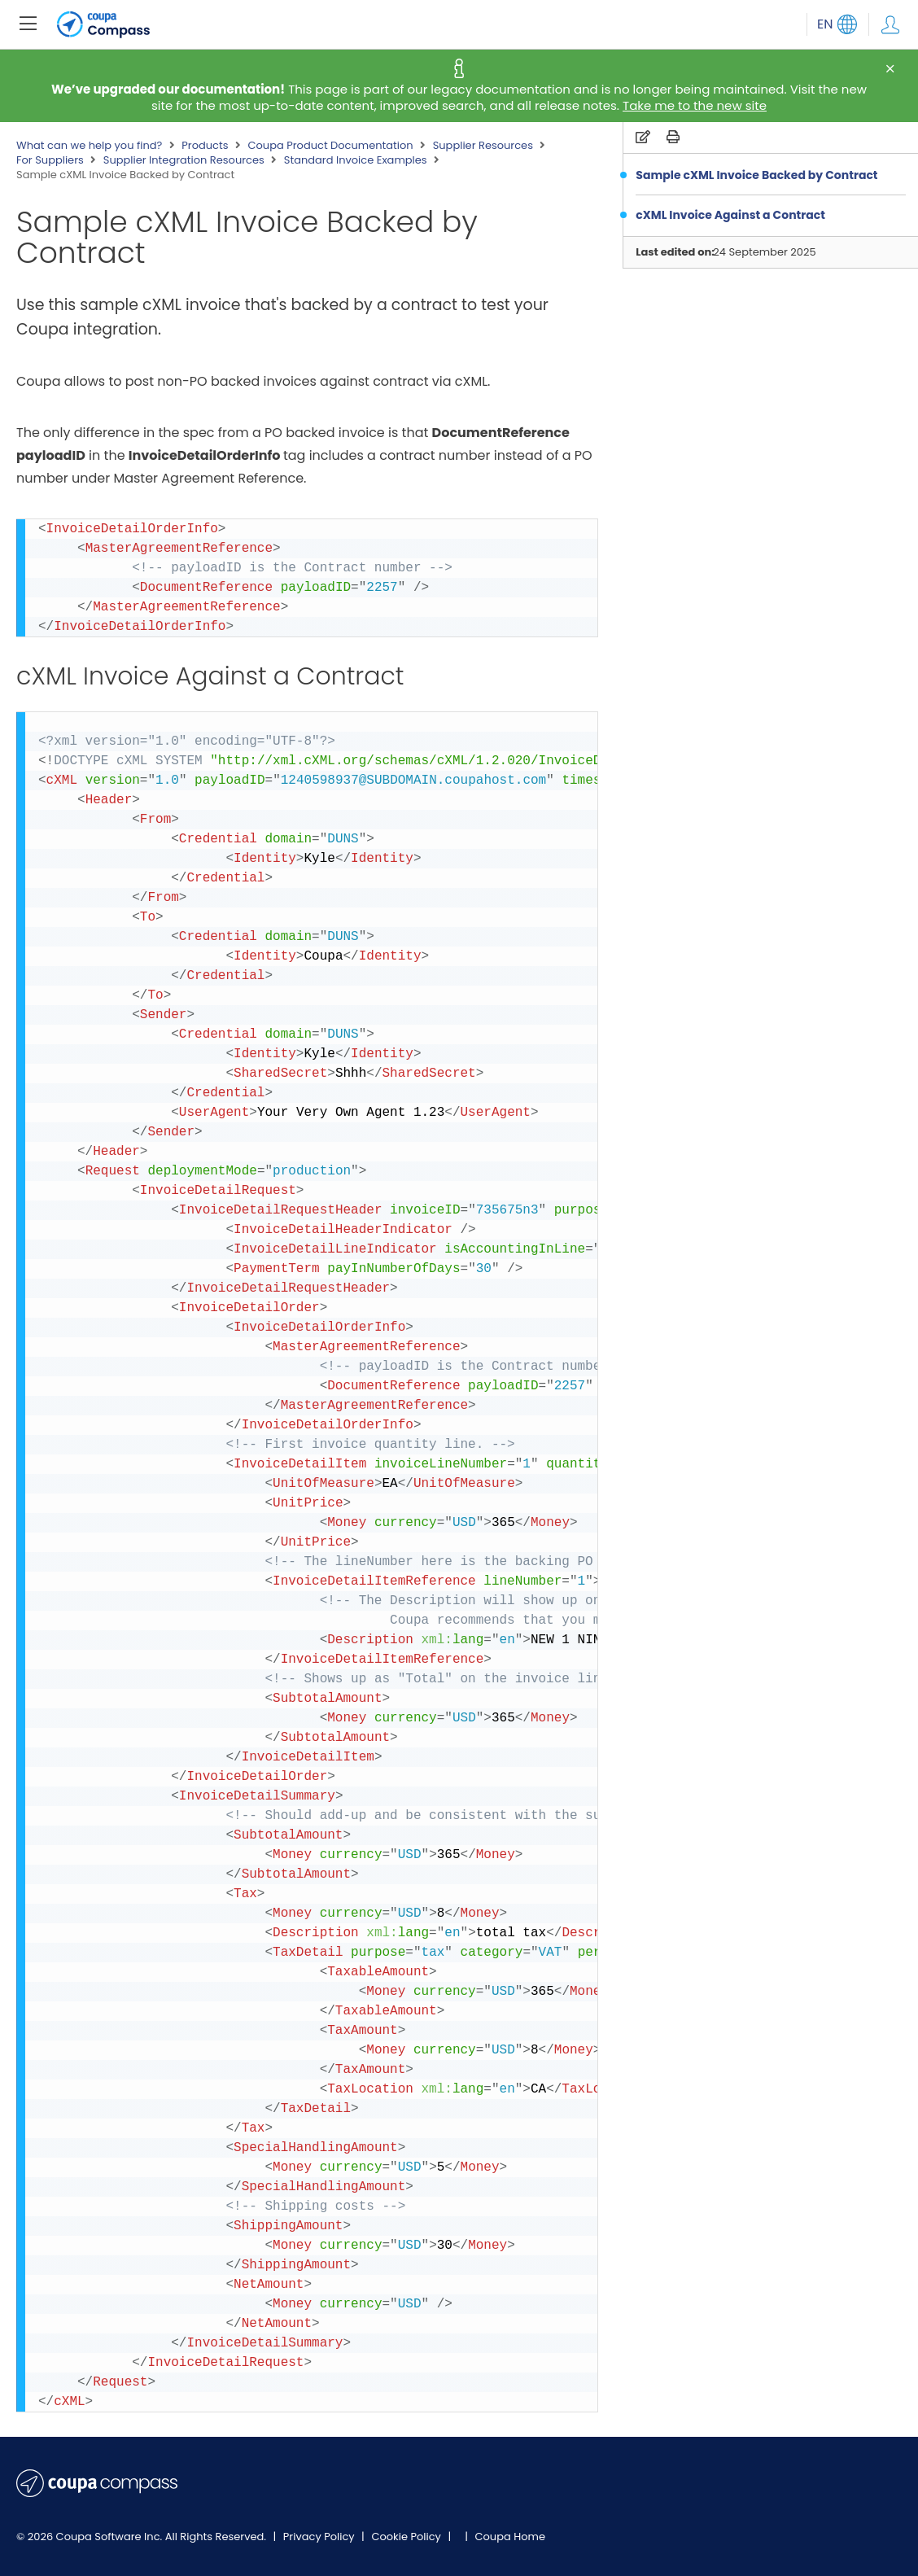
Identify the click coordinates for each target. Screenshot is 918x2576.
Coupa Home (509, 2536)
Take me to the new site (695, 105)
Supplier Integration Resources (183, 160)
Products (204, 145)
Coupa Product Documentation (330, 145)
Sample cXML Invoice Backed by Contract (756, 175)
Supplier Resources (483, 145)
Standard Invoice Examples (355, 160)
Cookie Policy (407, 2536)
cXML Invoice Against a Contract (730, 215)
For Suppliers (50, 160)
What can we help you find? (89, 145)
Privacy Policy (320, 2536)
